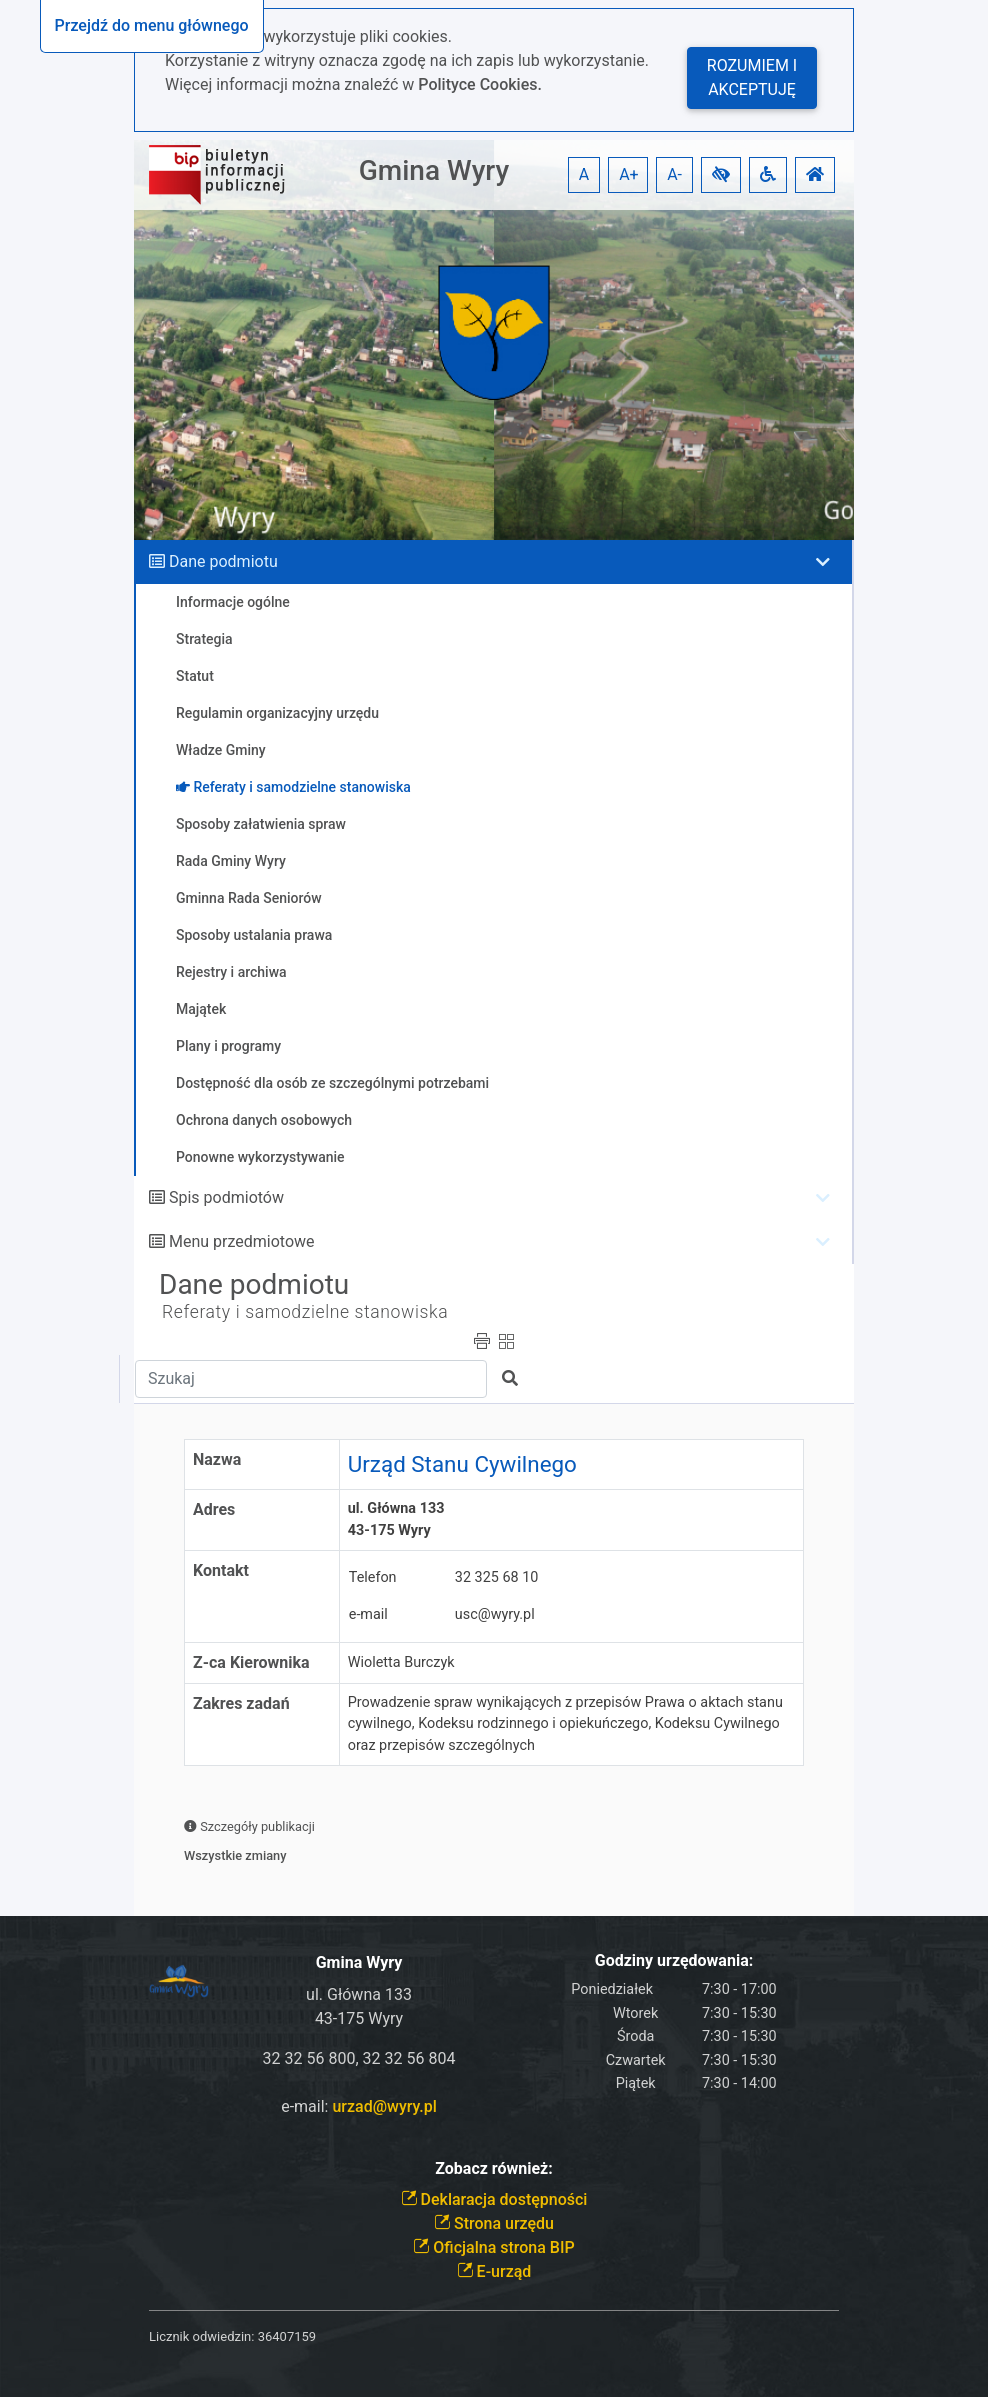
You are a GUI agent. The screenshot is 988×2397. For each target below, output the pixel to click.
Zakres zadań (241, 1703)
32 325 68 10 (497, 1577)
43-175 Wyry (359, 2018)
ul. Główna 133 (359, 1994)
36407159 (287, 2336)
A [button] (584, 174)
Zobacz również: (494, 2168)
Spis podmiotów (226, 1197)
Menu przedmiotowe (242, 1241)
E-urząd (494, 2271)
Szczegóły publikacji (249, 1826)
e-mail (368, 1614)
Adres (214, 1509)
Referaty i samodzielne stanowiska (305, 1312)
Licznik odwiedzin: (201, 2336)
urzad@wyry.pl (384, 2106)
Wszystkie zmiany (235, 1855)
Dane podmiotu (223, 561)
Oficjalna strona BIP (493, 2247)
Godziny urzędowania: (674, 1960)
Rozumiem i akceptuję (752, 77)
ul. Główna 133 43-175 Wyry (400, 1519)
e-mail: (359, 2106)
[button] (721, 175)
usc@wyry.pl (495, 1614)
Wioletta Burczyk (401, 1662)
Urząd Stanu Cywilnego (462, 1464)
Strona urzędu (494, 2223)
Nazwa (217, 1459)
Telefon (373, 1577)
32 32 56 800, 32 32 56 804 (359, 2058)
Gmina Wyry (434, 170)
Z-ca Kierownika (251, 1662)
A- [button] (674, 174)
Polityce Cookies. (480, 84)
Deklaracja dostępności (494, 2199)
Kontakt (221, 1570)
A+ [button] (629, 174)
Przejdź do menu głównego (152, 25)
